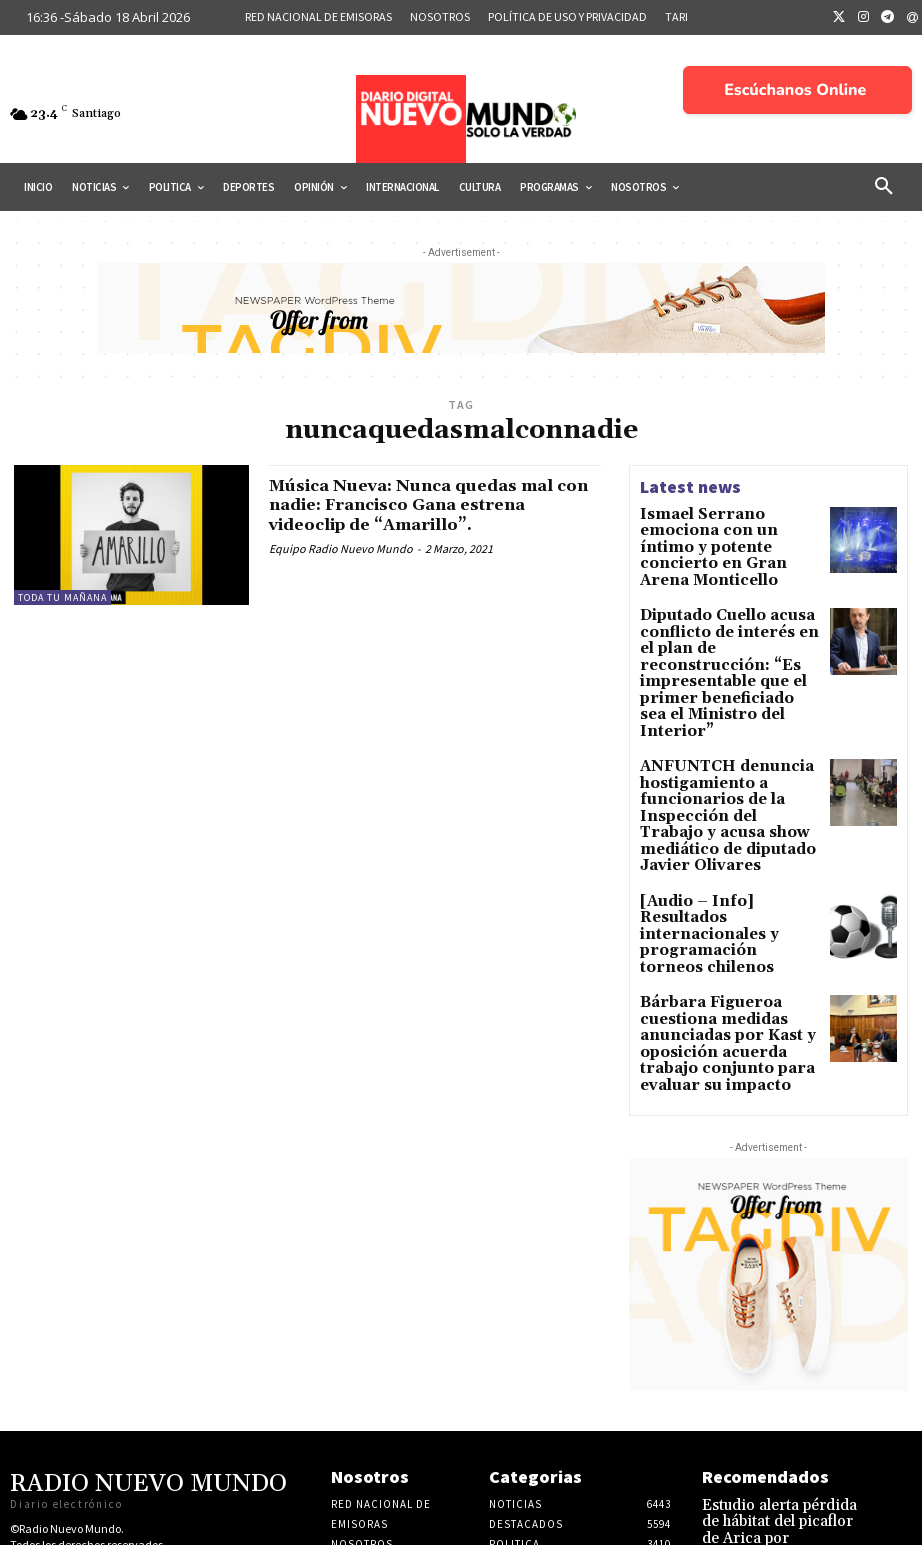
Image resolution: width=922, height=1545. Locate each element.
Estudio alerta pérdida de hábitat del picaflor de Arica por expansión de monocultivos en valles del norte (776, 1389)
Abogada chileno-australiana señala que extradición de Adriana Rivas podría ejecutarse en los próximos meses (777, 1476)
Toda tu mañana (62, 597)
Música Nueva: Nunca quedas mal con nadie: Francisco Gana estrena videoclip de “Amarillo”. (434, 505)
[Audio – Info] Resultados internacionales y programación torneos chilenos (723, 817)
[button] (884, 187)
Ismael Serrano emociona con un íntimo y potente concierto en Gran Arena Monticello (723, 535)
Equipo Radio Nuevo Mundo (341, 548)
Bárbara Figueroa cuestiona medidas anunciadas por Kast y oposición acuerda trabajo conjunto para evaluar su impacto (725, 912)
